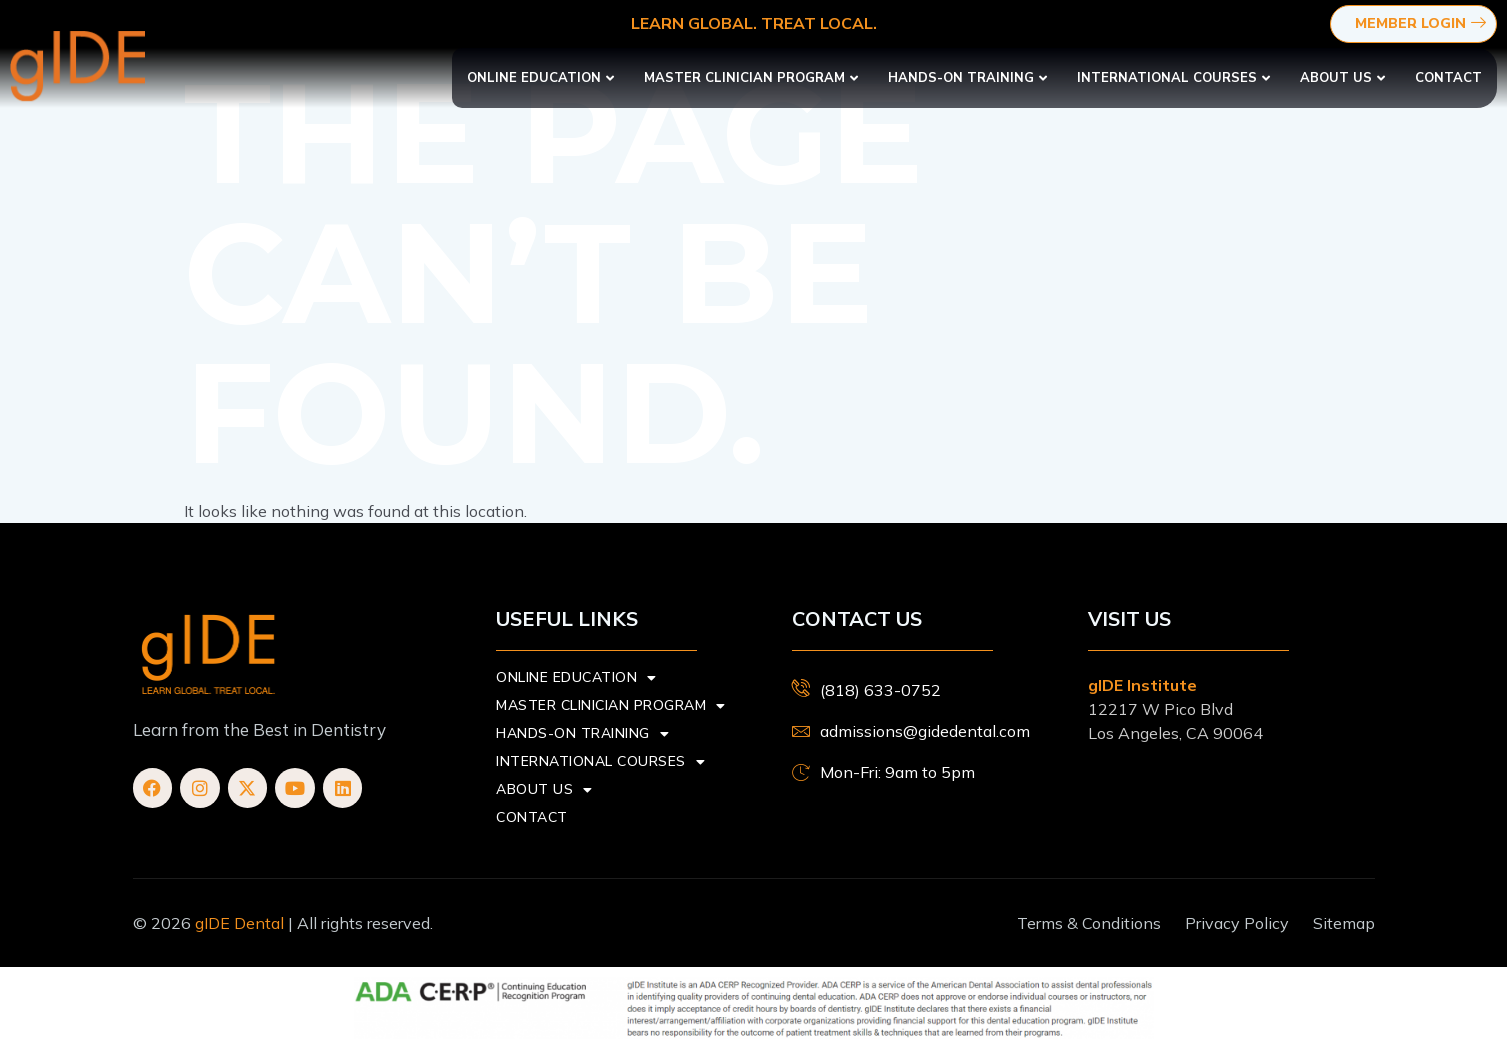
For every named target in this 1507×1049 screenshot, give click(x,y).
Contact (1448, 78)
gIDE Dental (239, 923)
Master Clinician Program (751, 78)
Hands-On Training (967, 78)
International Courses (1173, 78)
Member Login (1423, 24)
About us (1342, 78)
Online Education (540, 78)
